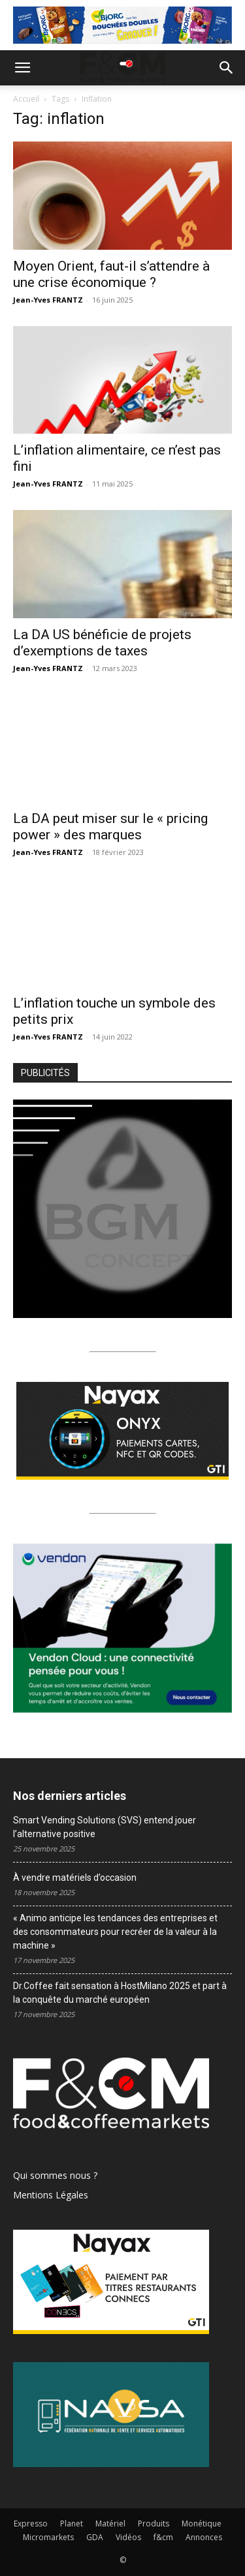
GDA (94, 2537)
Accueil (26, 98)
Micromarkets (48, 2537)
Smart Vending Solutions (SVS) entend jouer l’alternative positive (104, 1827)
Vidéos (128, 2537)
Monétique (201, 2523)
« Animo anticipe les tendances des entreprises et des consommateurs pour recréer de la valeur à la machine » (115, 1932)
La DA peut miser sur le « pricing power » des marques (110, 827)
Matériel (110, 2523)
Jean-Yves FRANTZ (48, 300)
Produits (153, 2523)
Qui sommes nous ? (55, 2175)
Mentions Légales (50, 2195)
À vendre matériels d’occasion (75, 1877)
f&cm (163, 2537)
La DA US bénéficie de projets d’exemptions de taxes (102, 643)
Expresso (31, 2523)
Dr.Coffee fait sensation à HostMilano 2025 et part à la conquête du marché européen (120, 1993)
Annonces (204, 2537)
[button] (22, 67)
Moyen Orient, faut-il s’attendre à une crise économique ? (111, 274)
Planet (71, 2523)
